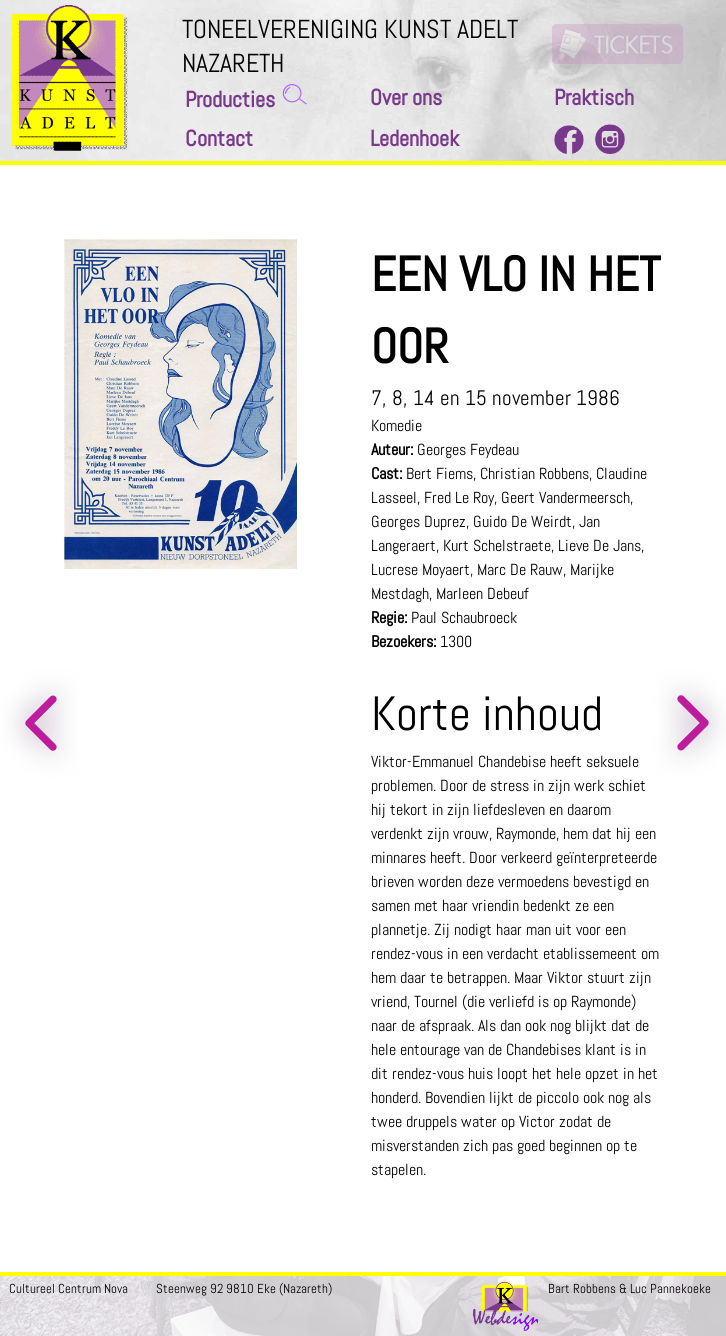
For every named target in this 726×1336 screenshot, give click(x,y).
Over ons (406, 97)
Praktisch (594, 97)
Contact (219, 138)
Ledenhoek (414, 138)
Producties (230, 99)
